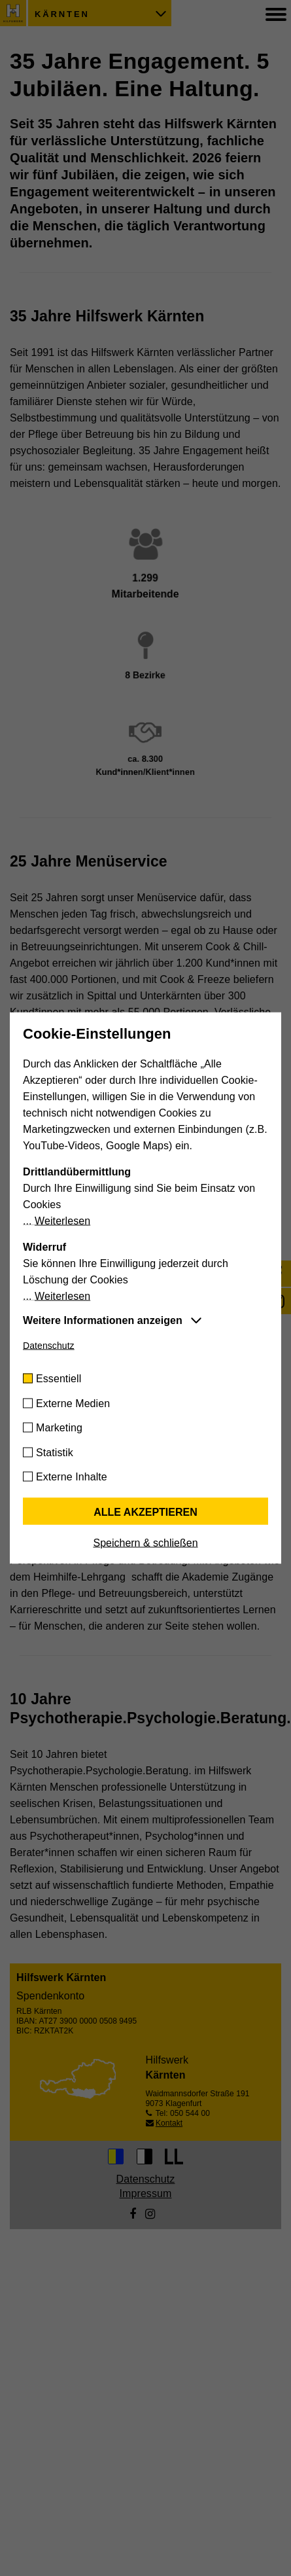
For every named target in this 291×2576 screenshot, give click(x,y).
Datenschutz (49, 1345)
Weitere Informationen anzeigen (102, 1320)
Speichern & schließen (145, 1542)
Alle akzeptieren (145, 1512)
